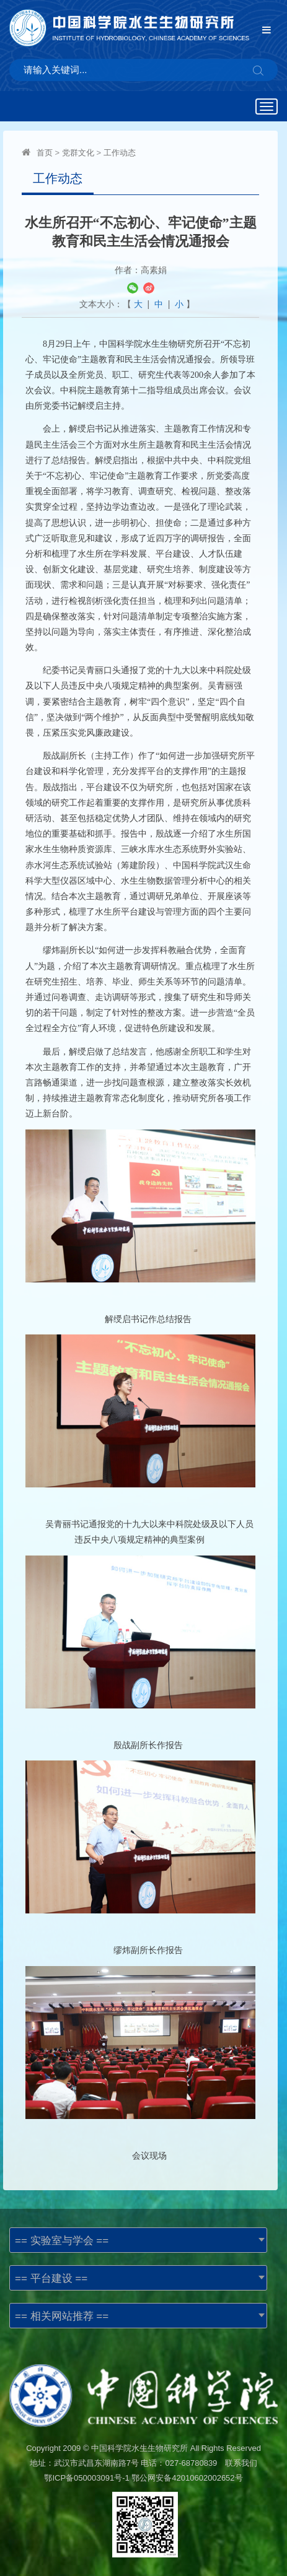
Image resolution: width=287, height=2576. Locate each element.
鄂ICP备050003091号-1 (86, 2477)
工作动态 (120, 152)
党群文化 (78, 152)
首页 (45, 152)
